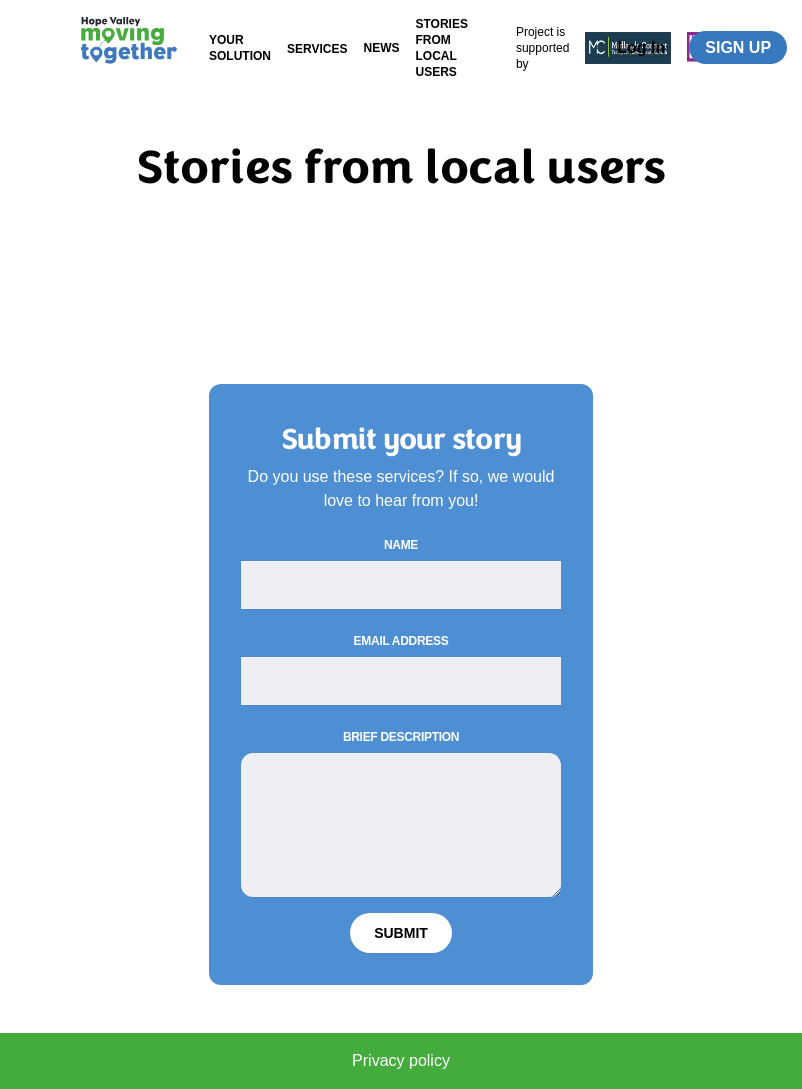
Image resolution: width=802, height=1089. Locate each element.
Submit (401, 933)
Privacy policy (401, 1060)
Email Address (401, 641)
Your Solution (240, 48)
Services (317, 49)
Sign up (738, 47)
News (381, 48)
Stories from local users (441, 48)
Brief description (401, 737)
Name (401, 545)
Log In (641, 47)
